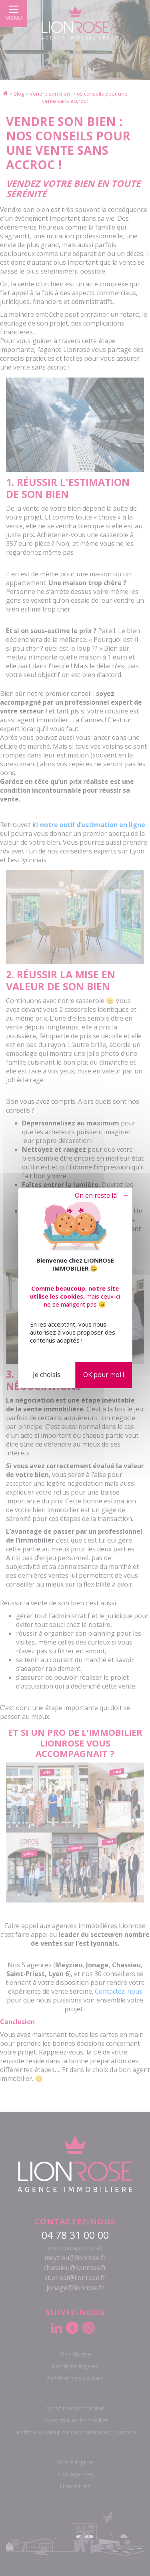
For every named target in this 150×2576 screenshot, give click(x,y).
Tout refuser (95, 1195)
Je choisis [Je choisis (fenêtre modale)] (46, 1374)
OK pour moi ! (103, 1374)
